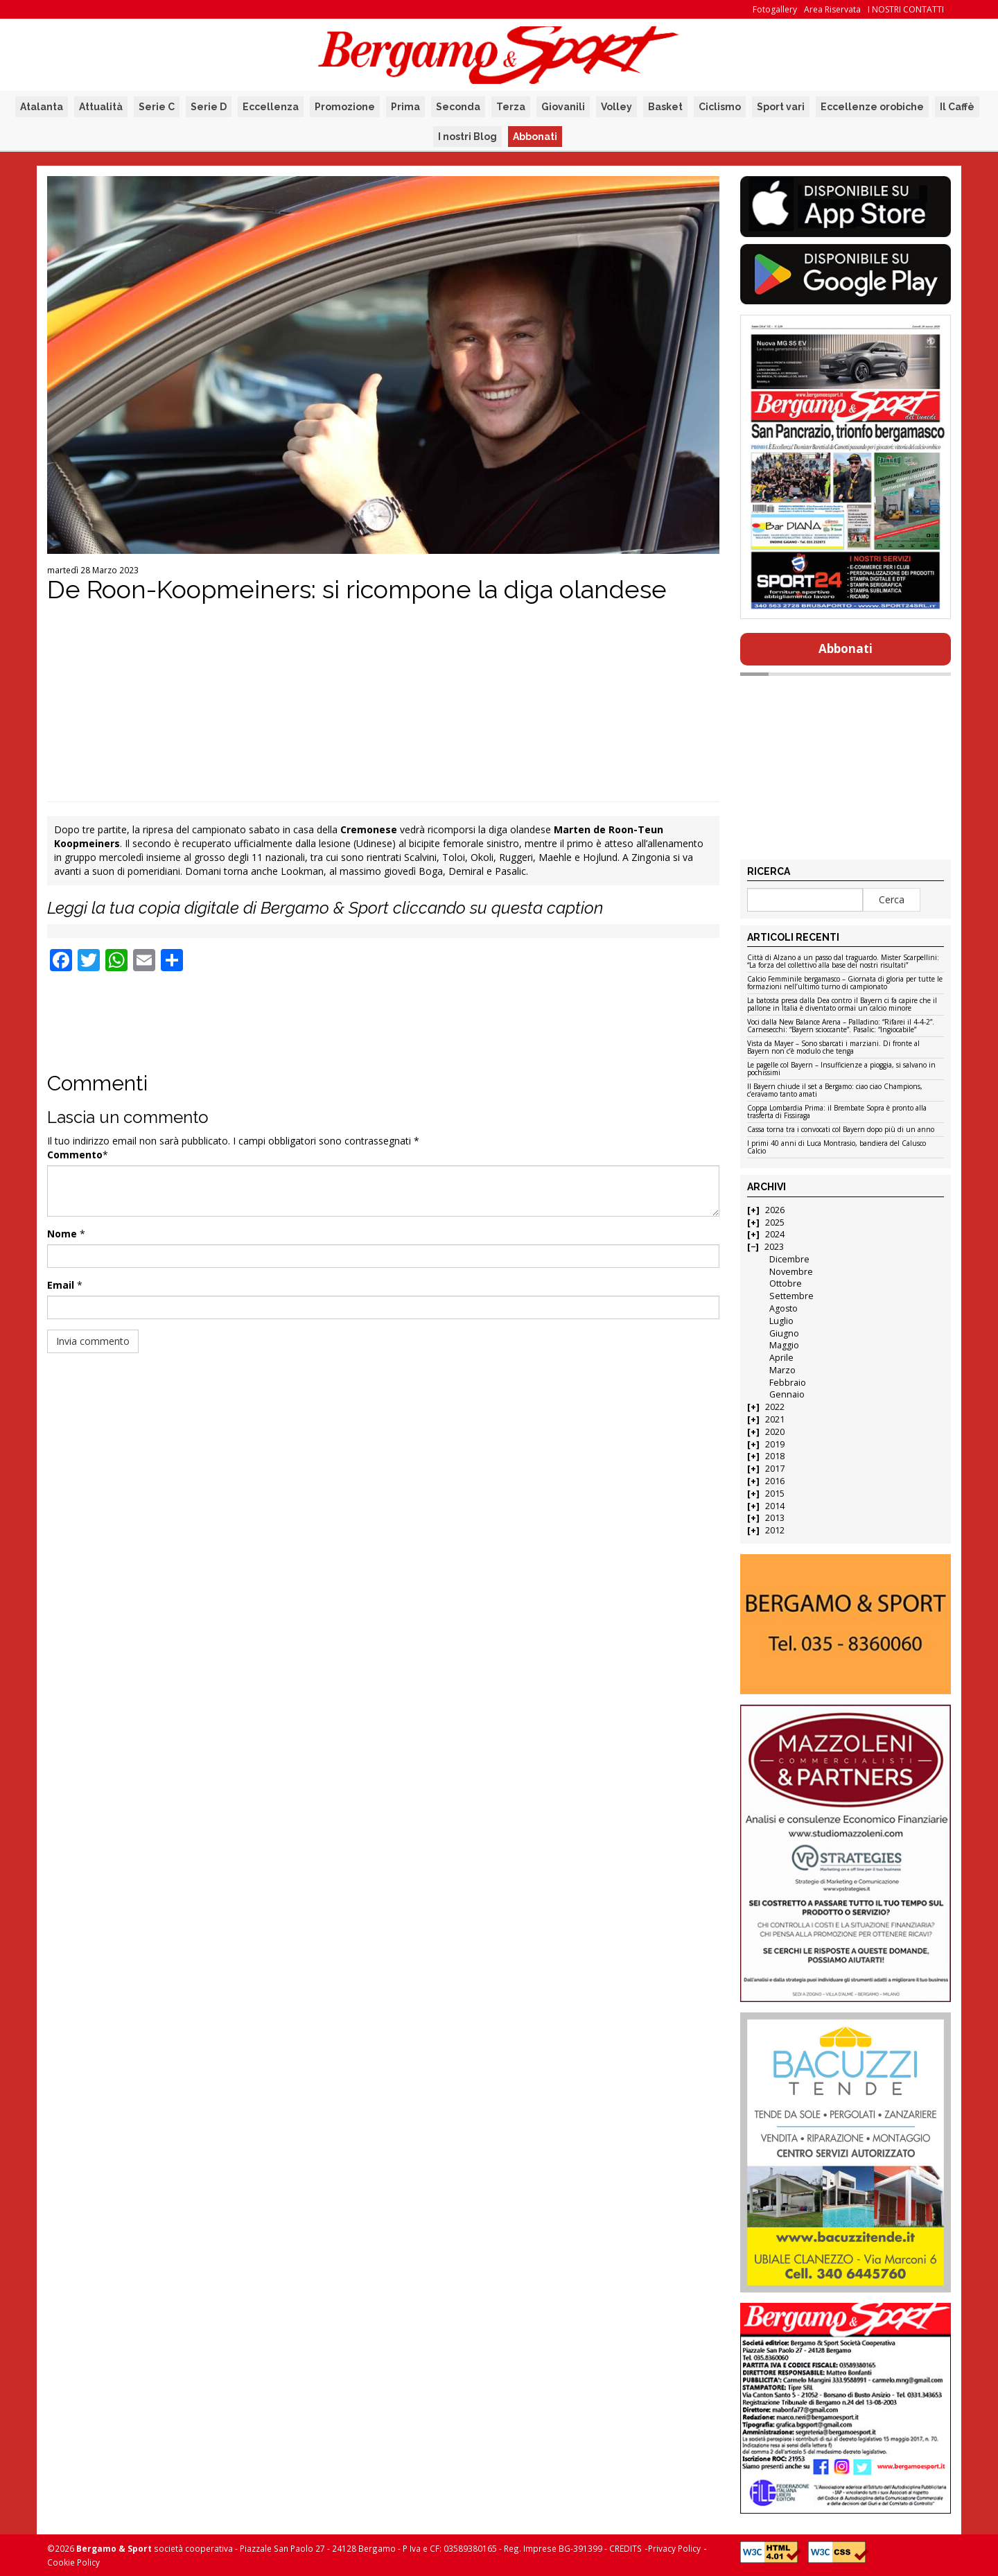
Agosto (783, 1308)
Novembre (791, 1272)
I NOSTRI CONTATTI (906, 9)
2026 (775, 1210)
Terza (510, 106)
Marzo (782, 1370)
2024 (775, 1234)
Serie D (209, 106)
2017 (775, 1468)
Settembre (791, 1296)
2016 (775, 1481)
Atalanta (41, 106)
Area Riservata (832, 9)
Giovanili (563, 106)
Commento (75, 1154)
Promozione (345, 106)
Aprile (781, 1358)
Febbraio (787, 1383)
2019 (775, 1444)
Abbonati (535, 136)
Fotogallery (775, 9)
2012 (775, 1530)
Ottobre (785, 1283)
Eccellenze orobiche (872, 106)
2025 (775, 1222)
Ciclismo (720, 106)
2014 (775, 1506)
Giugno (784, 1333)
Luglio (781, 1321)
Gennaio (787, 1394)
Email (60, 1284)
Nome (62, 1233)
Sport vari (781, 106)
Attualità (101, 106)
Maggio (784, 1345)
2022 (775, 1407)
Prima (405, 106)
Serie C (157, 106)
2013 (775, 1518)
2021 (775, 1419)
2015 (775, 1493)
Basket (665, 106)
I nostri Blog (467, 136)
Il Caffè (957, 106)
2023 (774, 1247)
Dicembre (789, 1259)
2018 (775, 1456)
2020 (775, 1432)
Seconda (458, 106)
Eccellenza (271, 106)
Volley (616, 106)
